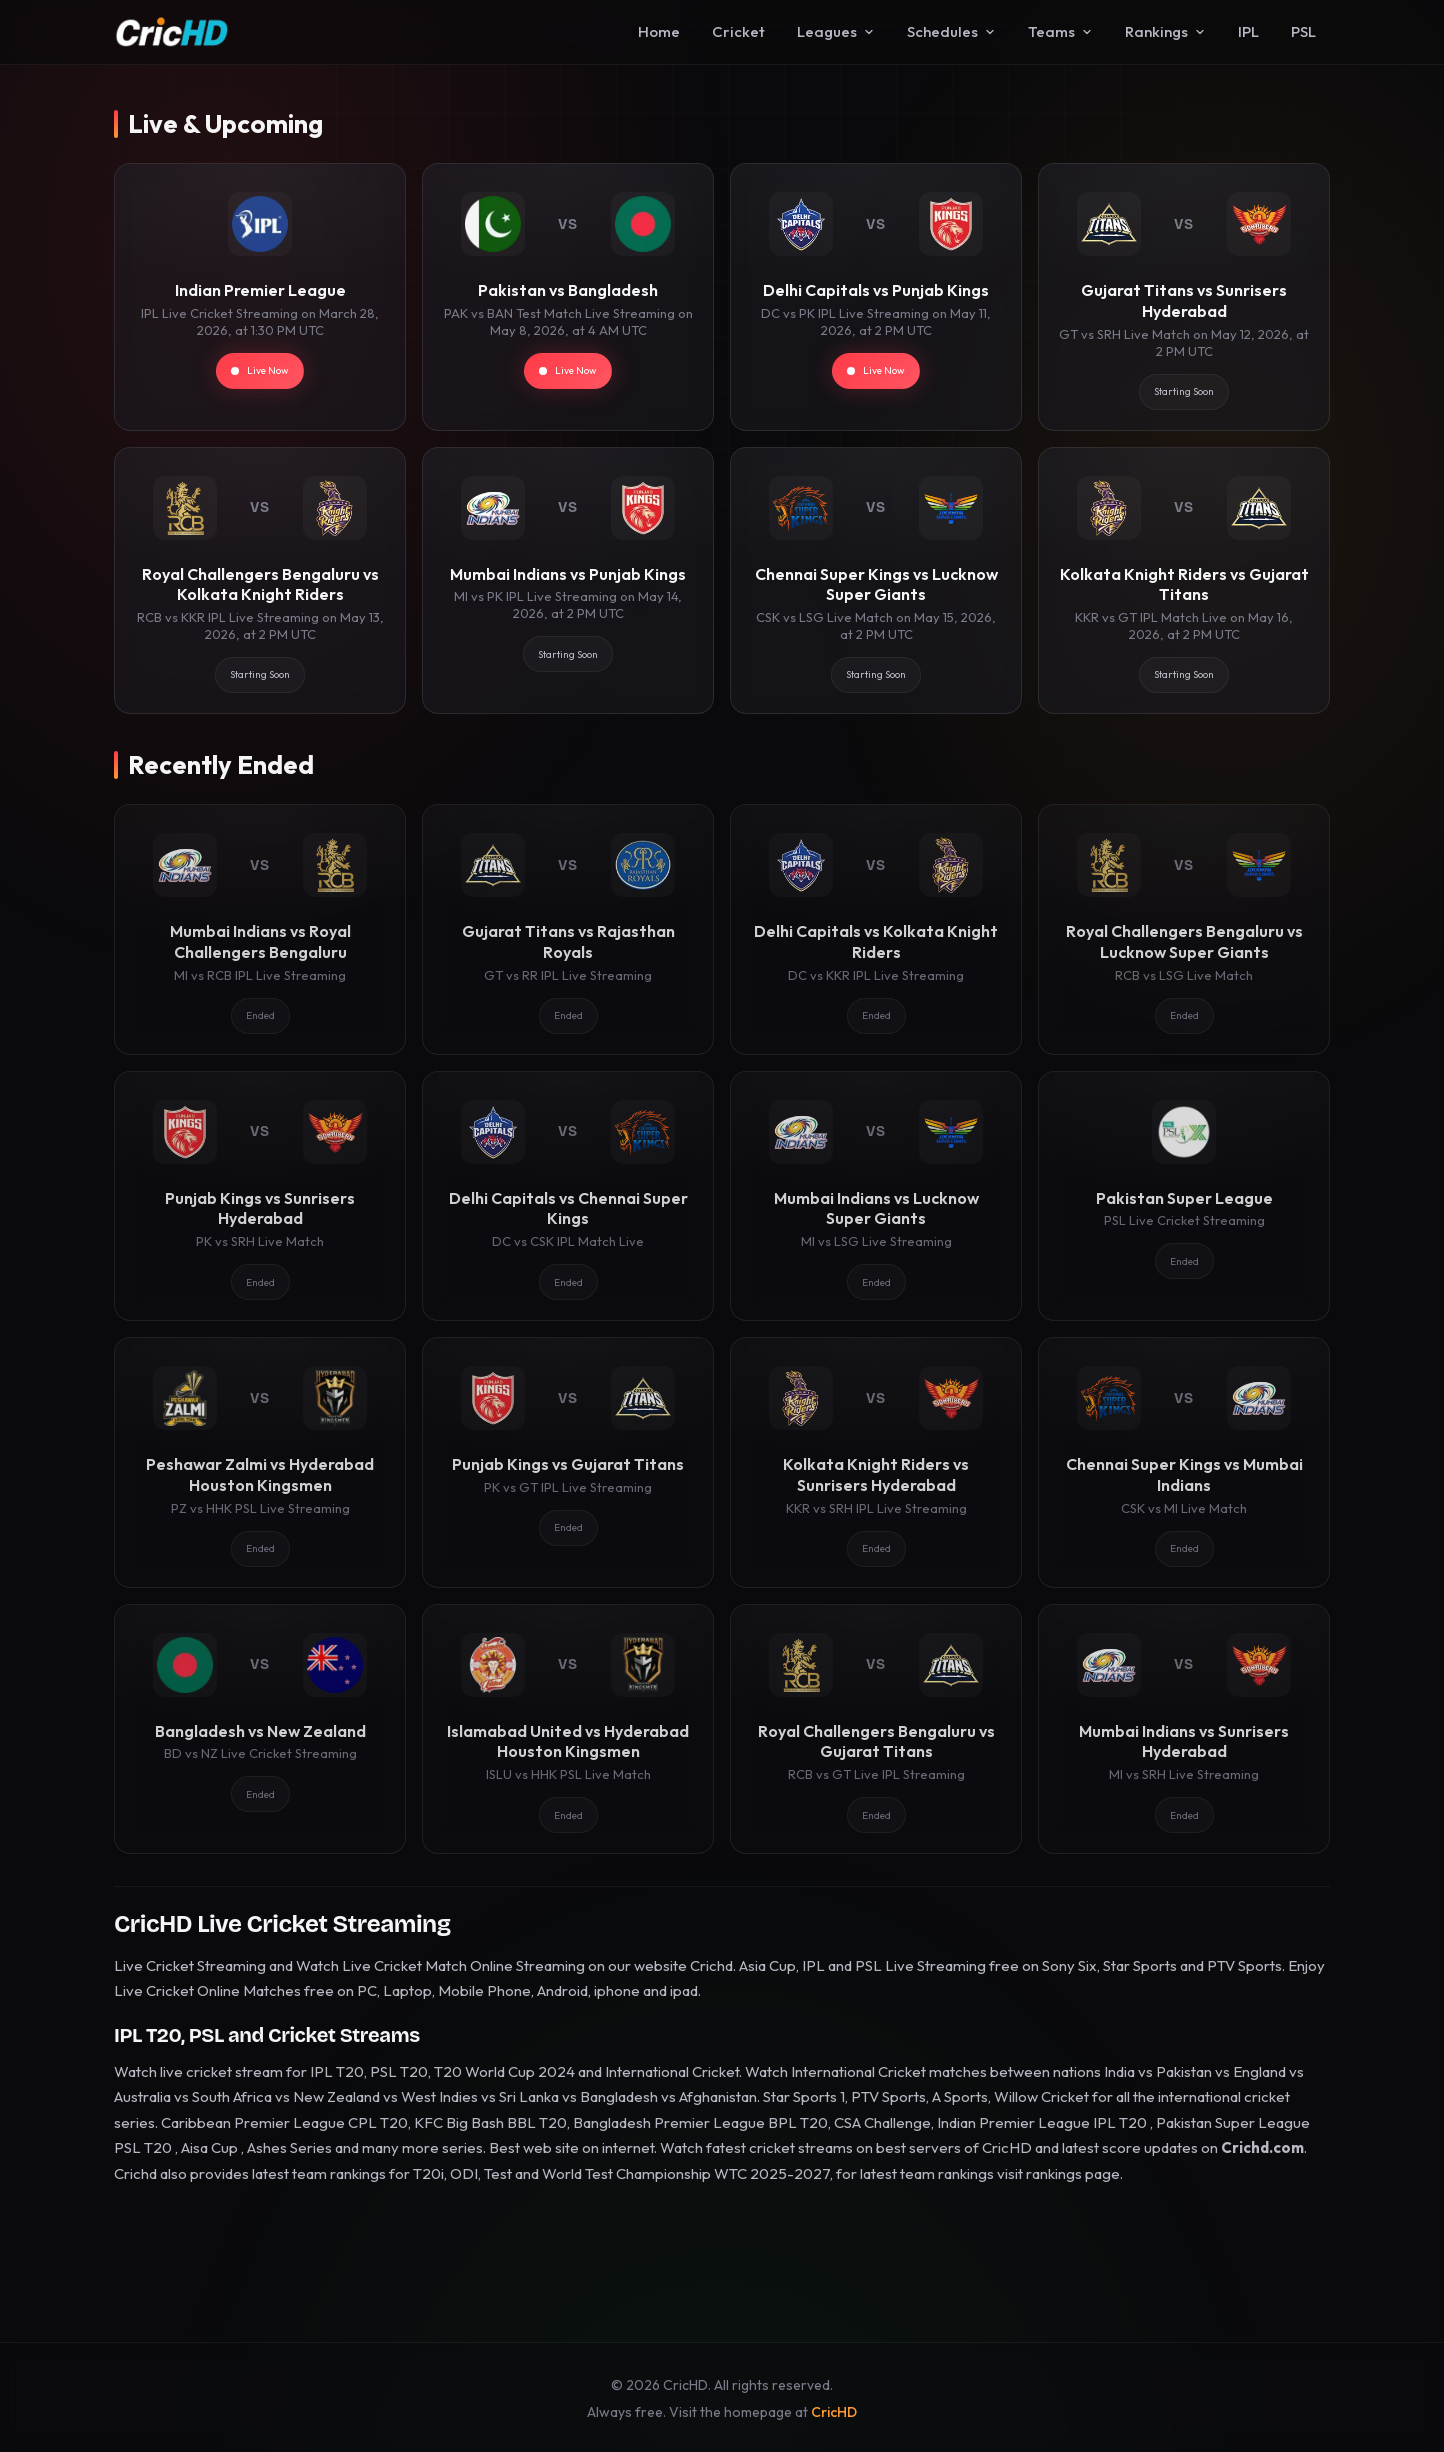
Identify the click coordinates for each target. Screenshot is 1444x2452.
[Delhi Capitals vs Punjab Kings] (876, 296)
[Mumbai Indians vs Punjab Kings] (568, 580)
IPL (1248, 31)
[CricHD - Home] (172, 32)
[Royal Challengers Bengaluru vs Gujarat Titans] (876, 1729)
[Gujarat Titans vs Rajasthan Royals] (568, 929)
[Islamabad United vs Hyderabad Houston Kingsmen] (568, 1729)
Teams (1060, 31)
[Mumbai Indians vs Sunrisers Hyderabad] (1184, 1729)
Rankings (1165, 31)
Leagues (836, 31)
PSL (1303, 31)
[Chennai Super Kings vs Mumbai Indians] (1184, 1462)
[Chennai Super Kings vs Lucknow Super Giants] (876, 580)
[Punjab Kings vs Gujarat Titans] (568, 1462)
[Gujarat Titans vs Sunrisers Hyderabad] (1184, 296)
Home (659, 31)
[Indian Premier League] (260, 296)
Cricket (738, 31)
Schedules (951, 31)
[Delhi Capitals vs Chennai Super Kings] (568, 1196)
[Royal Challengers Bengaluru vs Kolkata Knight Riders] (260, 580)
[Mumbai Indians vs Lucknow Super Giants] (876, 1196)
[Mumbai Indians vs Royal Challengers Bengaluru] (260, 929)
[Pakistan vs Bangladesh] (568, 296)
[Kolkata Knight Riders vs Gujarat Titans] (1184, 580)
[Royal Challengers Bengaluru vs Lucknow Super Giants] (1184, 929)
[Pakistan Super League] (1184, 1196)
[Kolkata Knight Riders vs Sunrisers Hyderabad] (876, 1462)
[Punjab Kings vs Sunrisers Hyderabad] (260, 1196)
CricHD (834, 2412)
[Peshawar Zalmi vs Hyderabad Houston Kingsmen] (260, 1462)
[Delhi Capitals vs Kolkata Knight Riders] (876, 929)
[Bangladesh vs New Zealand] (260, 1729)
